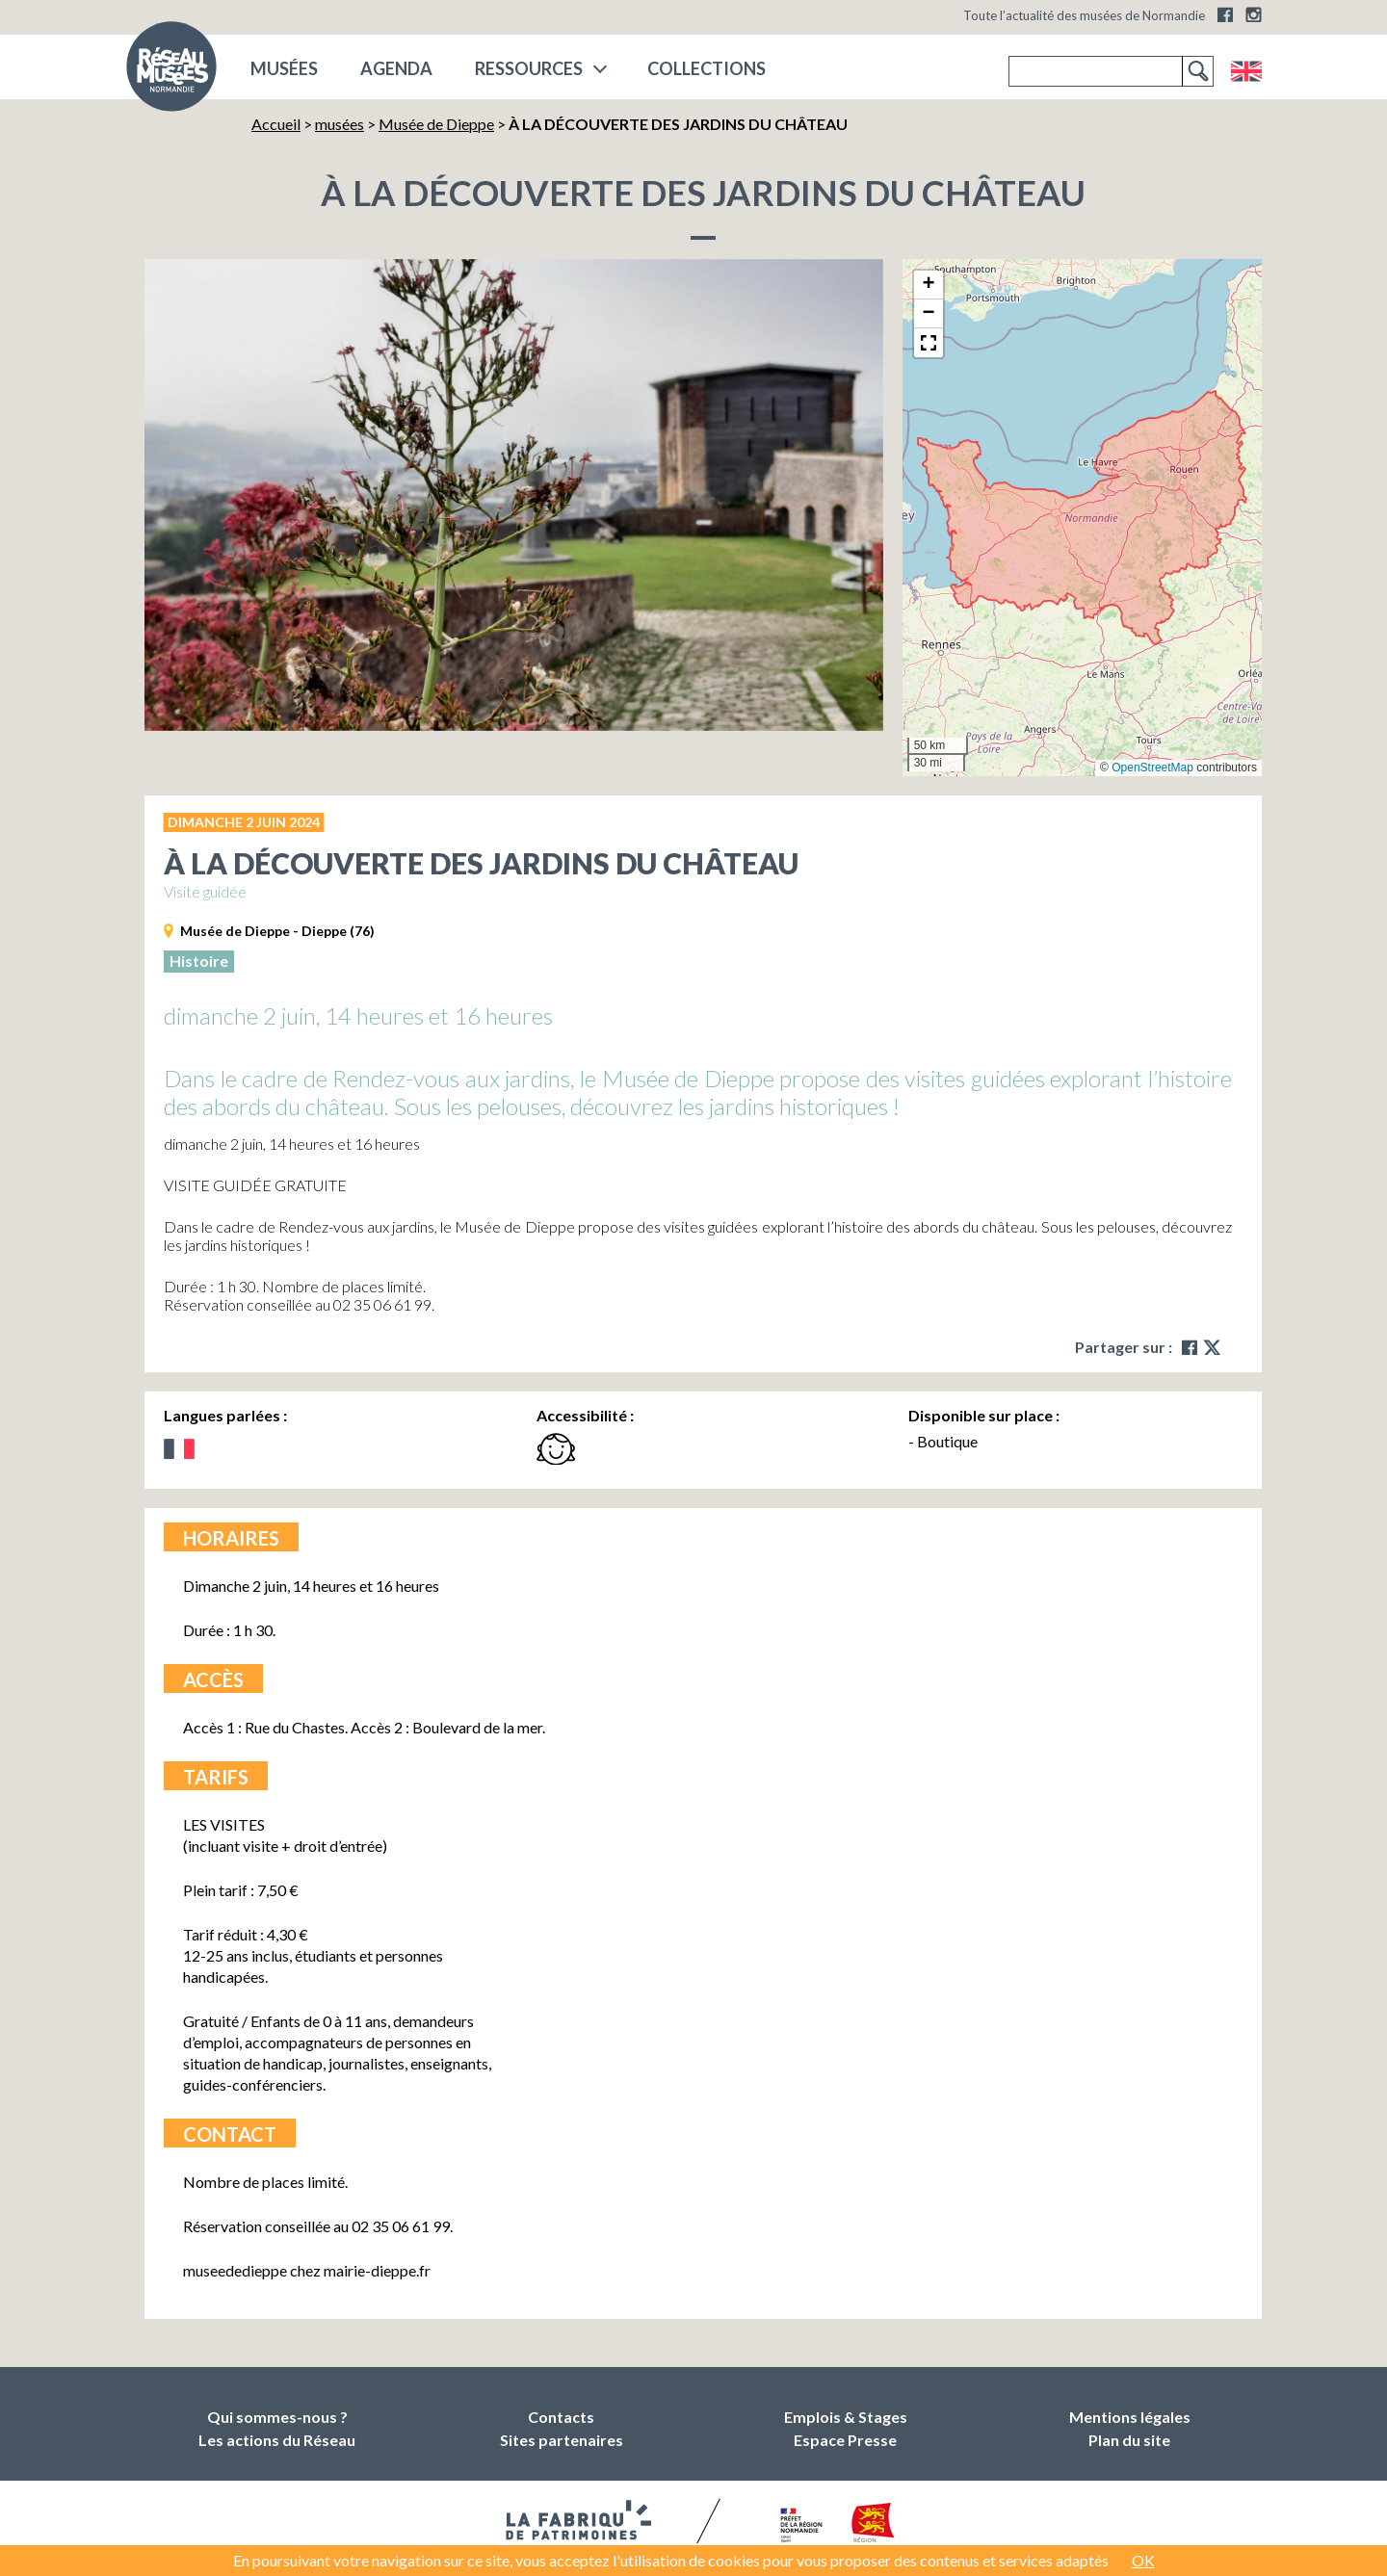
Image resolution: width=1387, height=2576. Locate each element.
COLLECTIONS (706, 68)
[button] (928, 285)
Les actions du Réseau (276, 2440)
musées (284, 68)
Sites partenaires (561, 2440)
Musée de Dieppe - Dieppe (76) (277, 931)
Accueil (276, 124)
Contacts (561, 2416)
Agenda (396, 68)
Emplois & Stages (845, 2416)
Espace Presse (845, 2440)
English (1246, 71)
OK (1143, 2560)
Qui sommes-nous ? (277, 2416)
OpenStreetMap (1152, 767)
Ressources (529, 68)
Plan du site (1129, 2440)
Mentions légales (1130, 2416)
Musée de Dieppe (436, 124)
